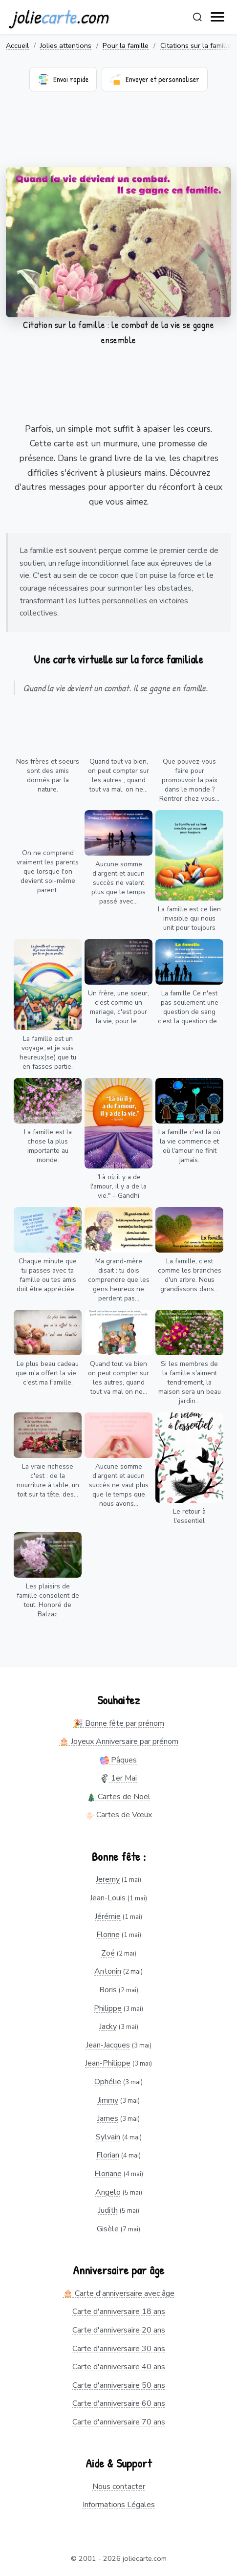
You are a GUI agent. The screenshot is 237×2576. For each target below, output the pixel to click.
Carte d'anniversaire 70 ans (118, 2422)
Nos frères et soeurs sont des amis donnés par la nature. (47, 775)
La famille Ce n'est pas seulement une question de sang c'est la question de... (189, 1007)
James (107, 2118)
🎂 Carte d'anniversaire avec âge (118, 2293)
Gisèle (108, 2229)
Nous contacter (118, 2486)
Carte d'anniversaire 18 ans (118, 2311)
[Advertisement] (118, 135)
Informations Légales (119, 2504)
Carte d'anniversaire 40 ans (118, 2366)
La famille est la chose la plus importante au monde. (48, 1146)
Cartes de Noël (119, 1796)
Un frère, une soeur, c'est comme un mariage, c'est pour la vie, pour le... (118, 1007)
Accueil (17, 45)
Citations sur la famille (195, 45)
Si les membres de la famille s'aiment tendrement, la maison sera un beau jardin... (189, 1382)
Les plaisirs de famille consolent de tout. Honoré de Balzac (48, 1600)
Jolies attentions (65, 45)
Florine (108, 1934)
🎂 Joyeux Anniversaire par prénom (118, 1741)
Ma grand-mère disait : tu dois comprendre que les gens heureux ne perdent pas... (119, 1279)
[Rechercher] (197, 17)
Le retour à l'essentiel (189, 1516)
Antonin (107, 1971)
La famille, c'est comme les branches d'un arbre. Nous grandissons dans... (189, 1275)
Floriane (108, 2173)
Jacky (108, 2026)
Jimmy (108, 2100)
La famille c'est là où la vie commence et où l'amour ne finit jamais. (189, 1146)
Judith (108, 2210)
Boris (108, 1989)
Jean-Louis (108, 1898)
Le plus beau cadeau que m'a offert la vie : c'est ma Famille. (48, 1373)
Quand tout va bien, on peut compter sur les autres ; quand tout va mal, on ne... (118, 775)
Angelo (108, 2192)
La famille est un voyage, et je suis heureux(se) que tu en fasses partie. (48, 1052)
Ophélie (107, 2081)
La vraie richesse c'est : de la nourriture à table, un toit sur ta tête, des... (48, 1480)
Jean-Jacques (108, 2045)
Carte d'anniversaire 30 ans (118, 2348)
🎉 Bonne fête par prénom (118, 1723)
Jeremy (108, 1879)
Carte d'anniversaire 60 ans (118, 2403)
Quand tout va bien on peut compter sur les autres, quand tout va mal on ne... (118, 1377)
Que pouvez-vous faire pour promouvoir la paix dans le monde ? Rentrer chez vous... (189, 780)
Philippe (108, 2008)
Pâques (118, 1760)
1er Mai (118, 1778)
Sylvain (108, 2137)
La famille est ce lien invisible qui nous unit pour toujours (189, 918)
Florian (107, 2155)
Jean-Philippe (107, 2063)
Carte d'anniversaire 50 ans (118, 2385)
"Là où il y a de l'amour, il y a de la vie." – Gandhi (118, 1186)
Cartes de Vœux (119, 1814)
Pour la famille (126, 45)
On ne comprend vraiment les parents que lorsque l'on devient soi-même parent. (48, 871)
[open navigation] (218, 17)
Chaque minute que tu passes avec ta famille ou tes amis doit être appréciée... (48, 1275)
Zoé (108, 1953)
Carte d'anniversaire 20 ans (118, 2330)
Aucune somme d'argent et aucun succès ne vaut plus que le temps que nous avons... (119, 1485)
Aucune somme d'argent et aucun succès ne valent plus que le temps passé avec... (118, 882)
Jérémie (108, 1916)
